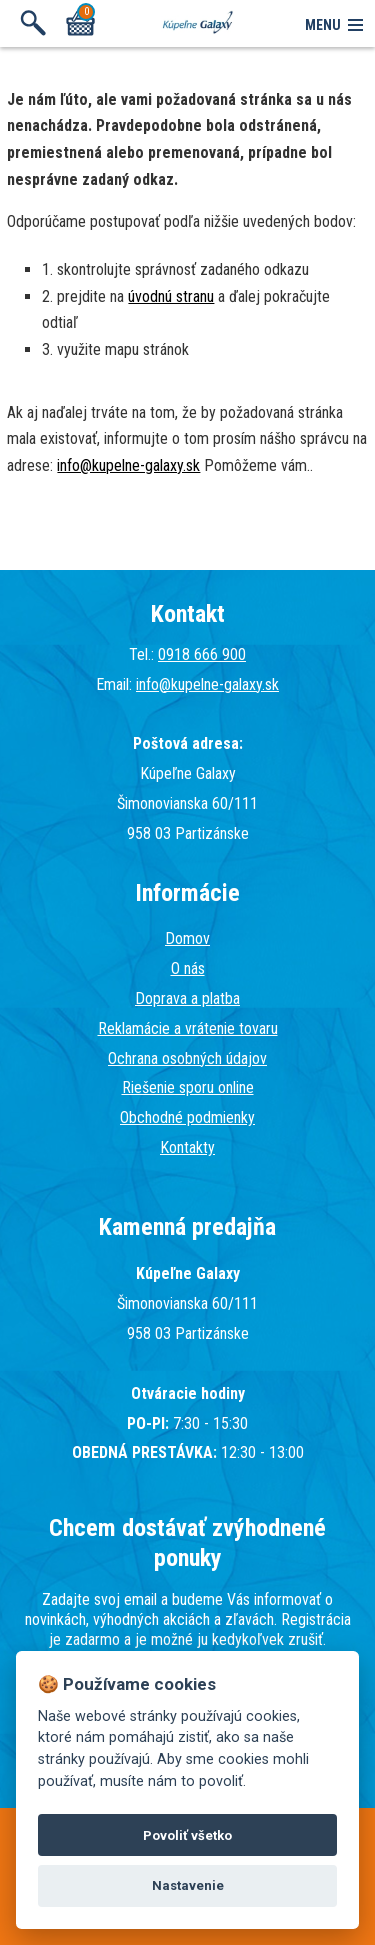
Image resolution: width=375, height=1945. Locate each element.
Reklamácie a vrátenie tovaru (188, 1028)
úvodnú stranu (171, 296)
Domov (187, 938)
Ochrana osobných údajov (187, 1058)
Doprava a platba (187, 998)
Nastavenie (188, 1885)
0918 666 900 (202, 654)
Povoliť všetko (187, 1835)
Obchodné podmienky (187, 1117)
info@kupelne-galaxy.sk (128, 465)
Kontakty (187, 1147)
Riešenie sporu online (188, 1087)
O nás (188, 968)
